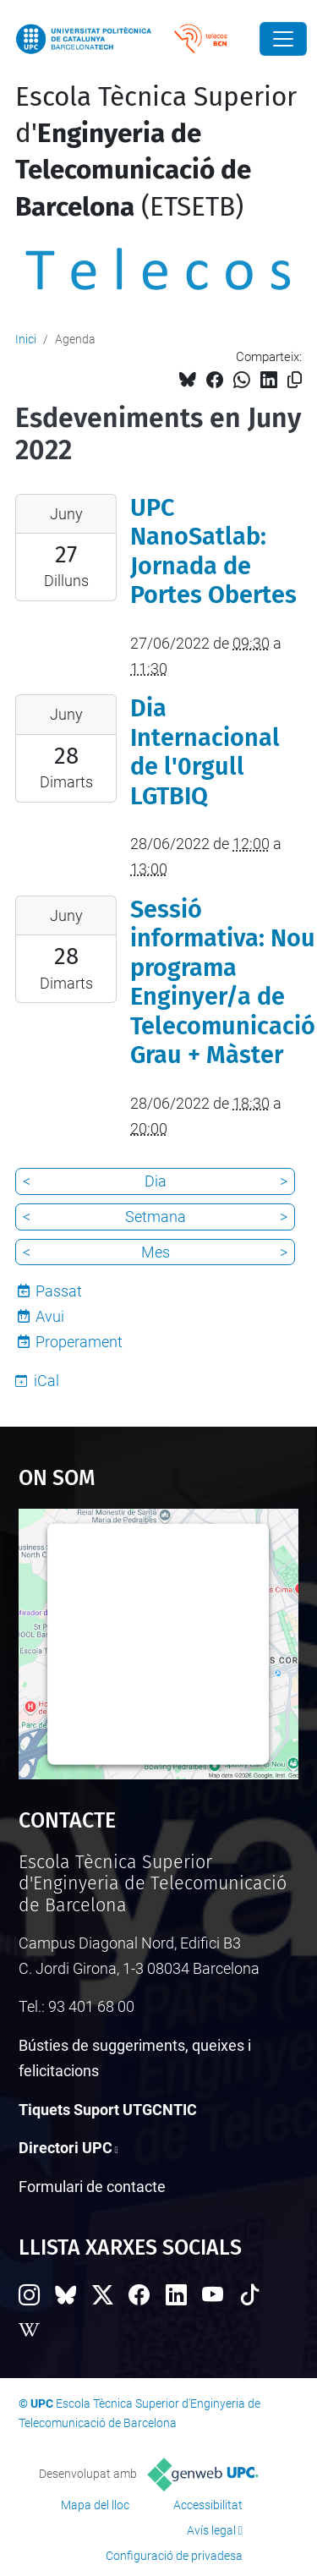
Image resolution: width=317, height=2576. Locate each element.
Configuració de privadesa (174, 2555)
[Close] (283, 39)
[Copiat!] (294, 380)
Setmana (155, 1216)
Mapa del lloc (95, 2505)
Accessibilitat (208, 2505)
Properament (79, 1342)
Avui (50, 1316)
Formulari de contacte (92, 2186)
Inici (25, 339)
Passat (59, 1291)
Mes (155, 1252)
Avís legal (211, 2530)
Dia (156, 1181)
